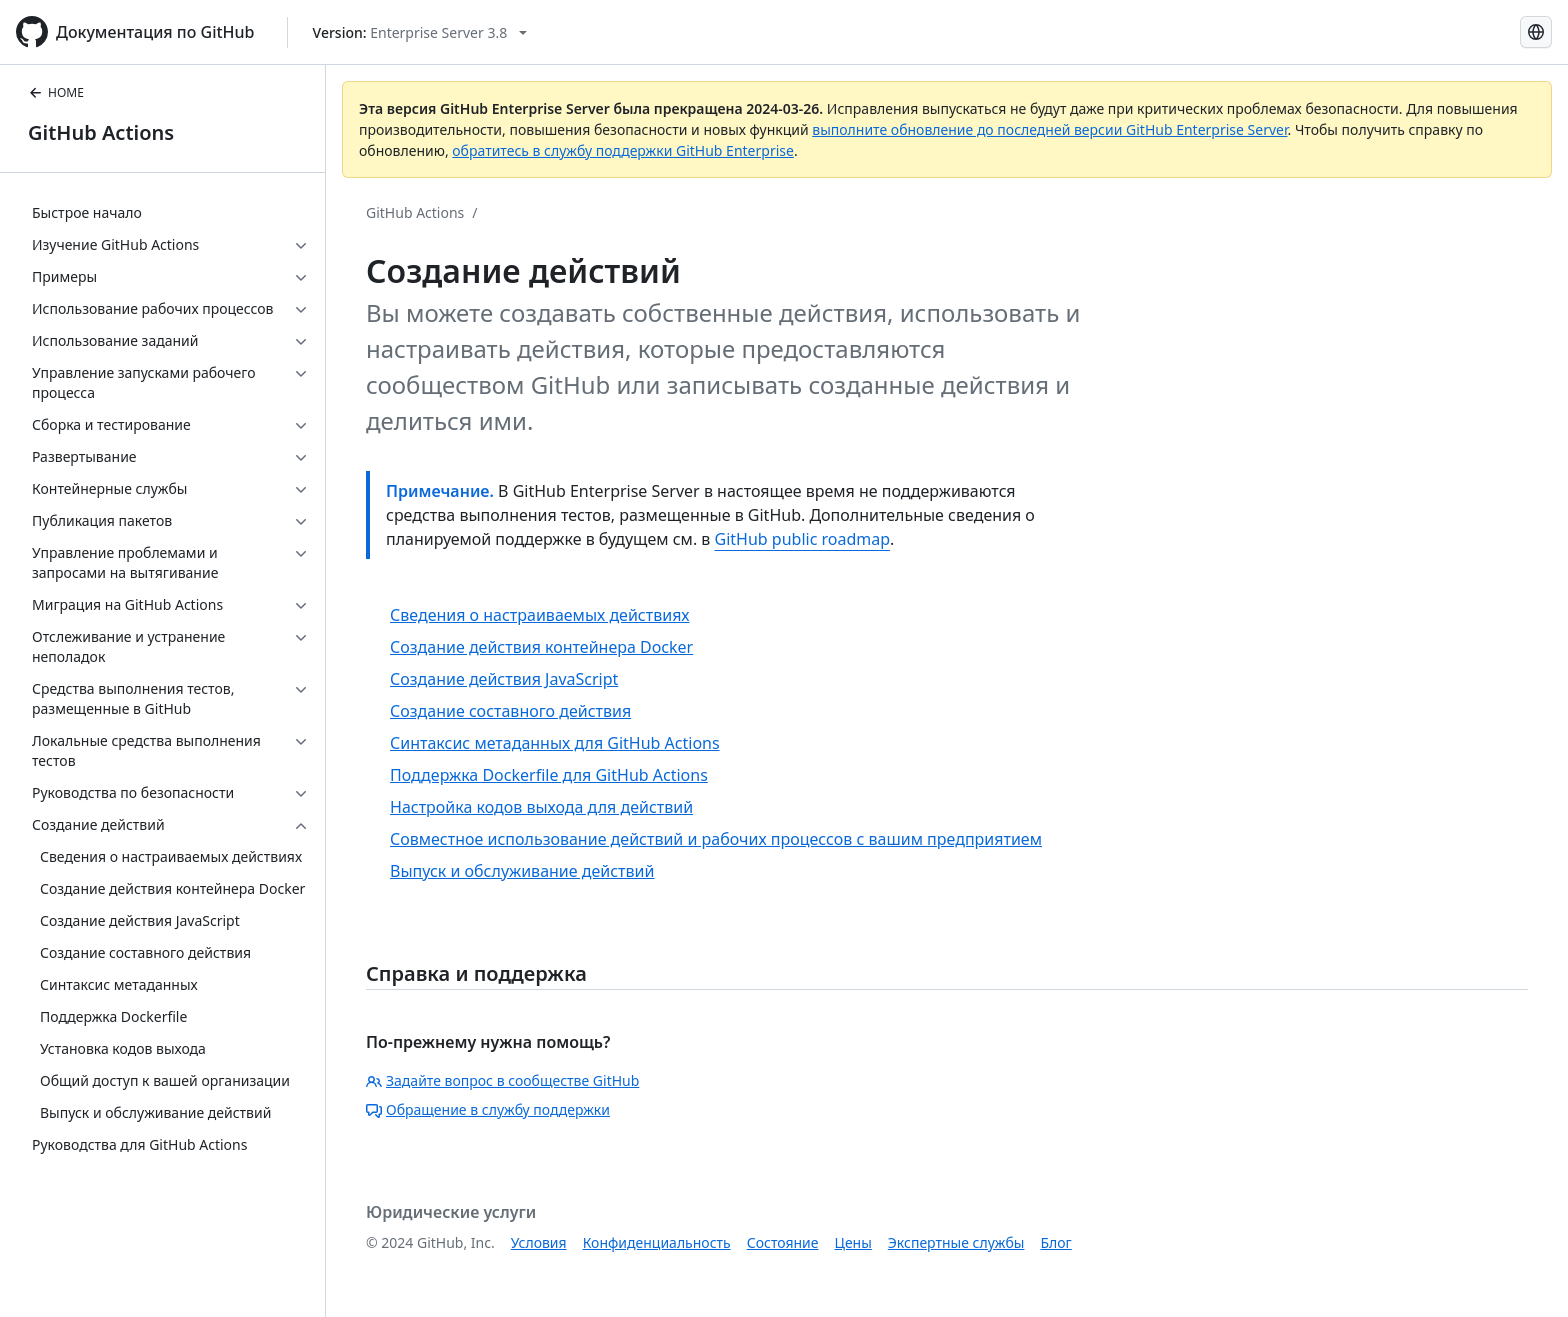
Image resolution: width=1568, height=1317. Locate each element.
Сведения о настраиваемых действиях (540, 615)
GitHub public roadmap (803, 539)
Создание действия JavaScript (504, 679)
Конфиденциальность (657, 1242)
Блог (1055, 1242)
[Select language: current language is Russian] (1536, 32)
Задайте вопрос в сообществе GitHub (502, 1080)
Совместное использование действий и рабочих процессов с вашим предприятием (716, 839)
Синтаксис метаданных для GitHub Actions (555, 743)
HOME (56, 92)
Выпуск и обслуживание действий (522, 871)
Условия (539, 1242)
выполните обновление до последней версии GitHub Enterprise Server (1049, 129)
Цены (853, 1242)
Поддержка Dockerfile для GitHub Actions (549, 775)
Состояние (783, 1242)
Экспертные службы (956, 1242)
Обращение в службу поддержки (488, 1109)
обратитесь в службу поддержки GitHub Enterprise (623, 150)
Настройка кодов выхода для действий (541, 807)
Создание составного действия (510, 711)
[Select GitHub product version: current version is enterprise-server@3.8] (420, 32)
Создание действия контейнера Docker (541, 647)
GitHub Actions (101, 132)
